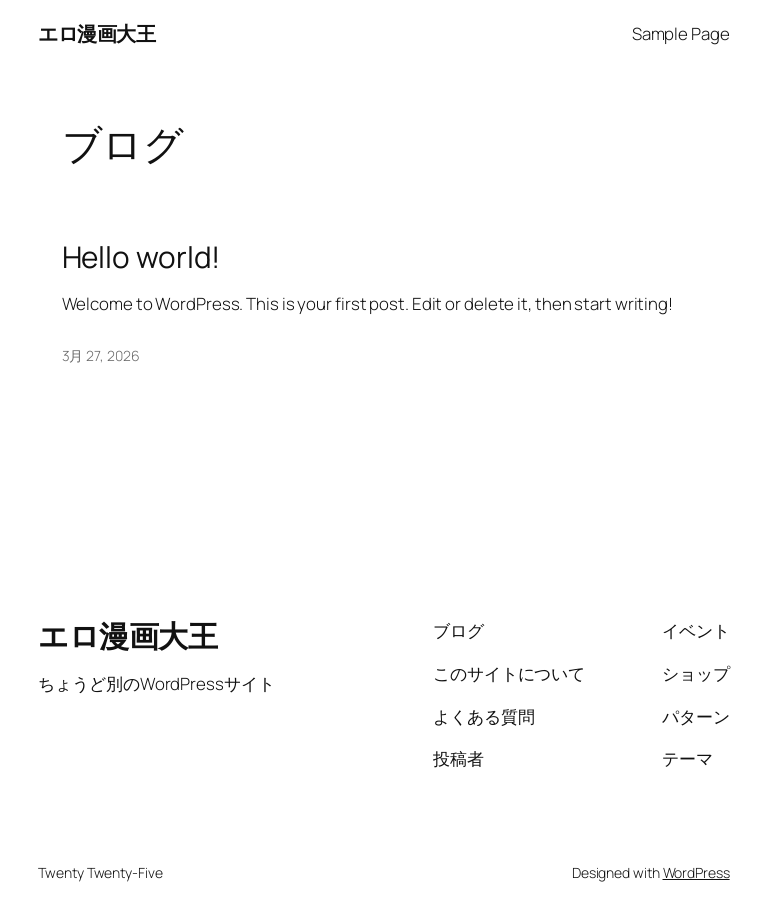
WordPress (696, 872)
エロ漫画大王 (96, 33)
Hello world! (141, 256)
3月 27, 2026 (101, 355)
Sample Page (681, 33)
